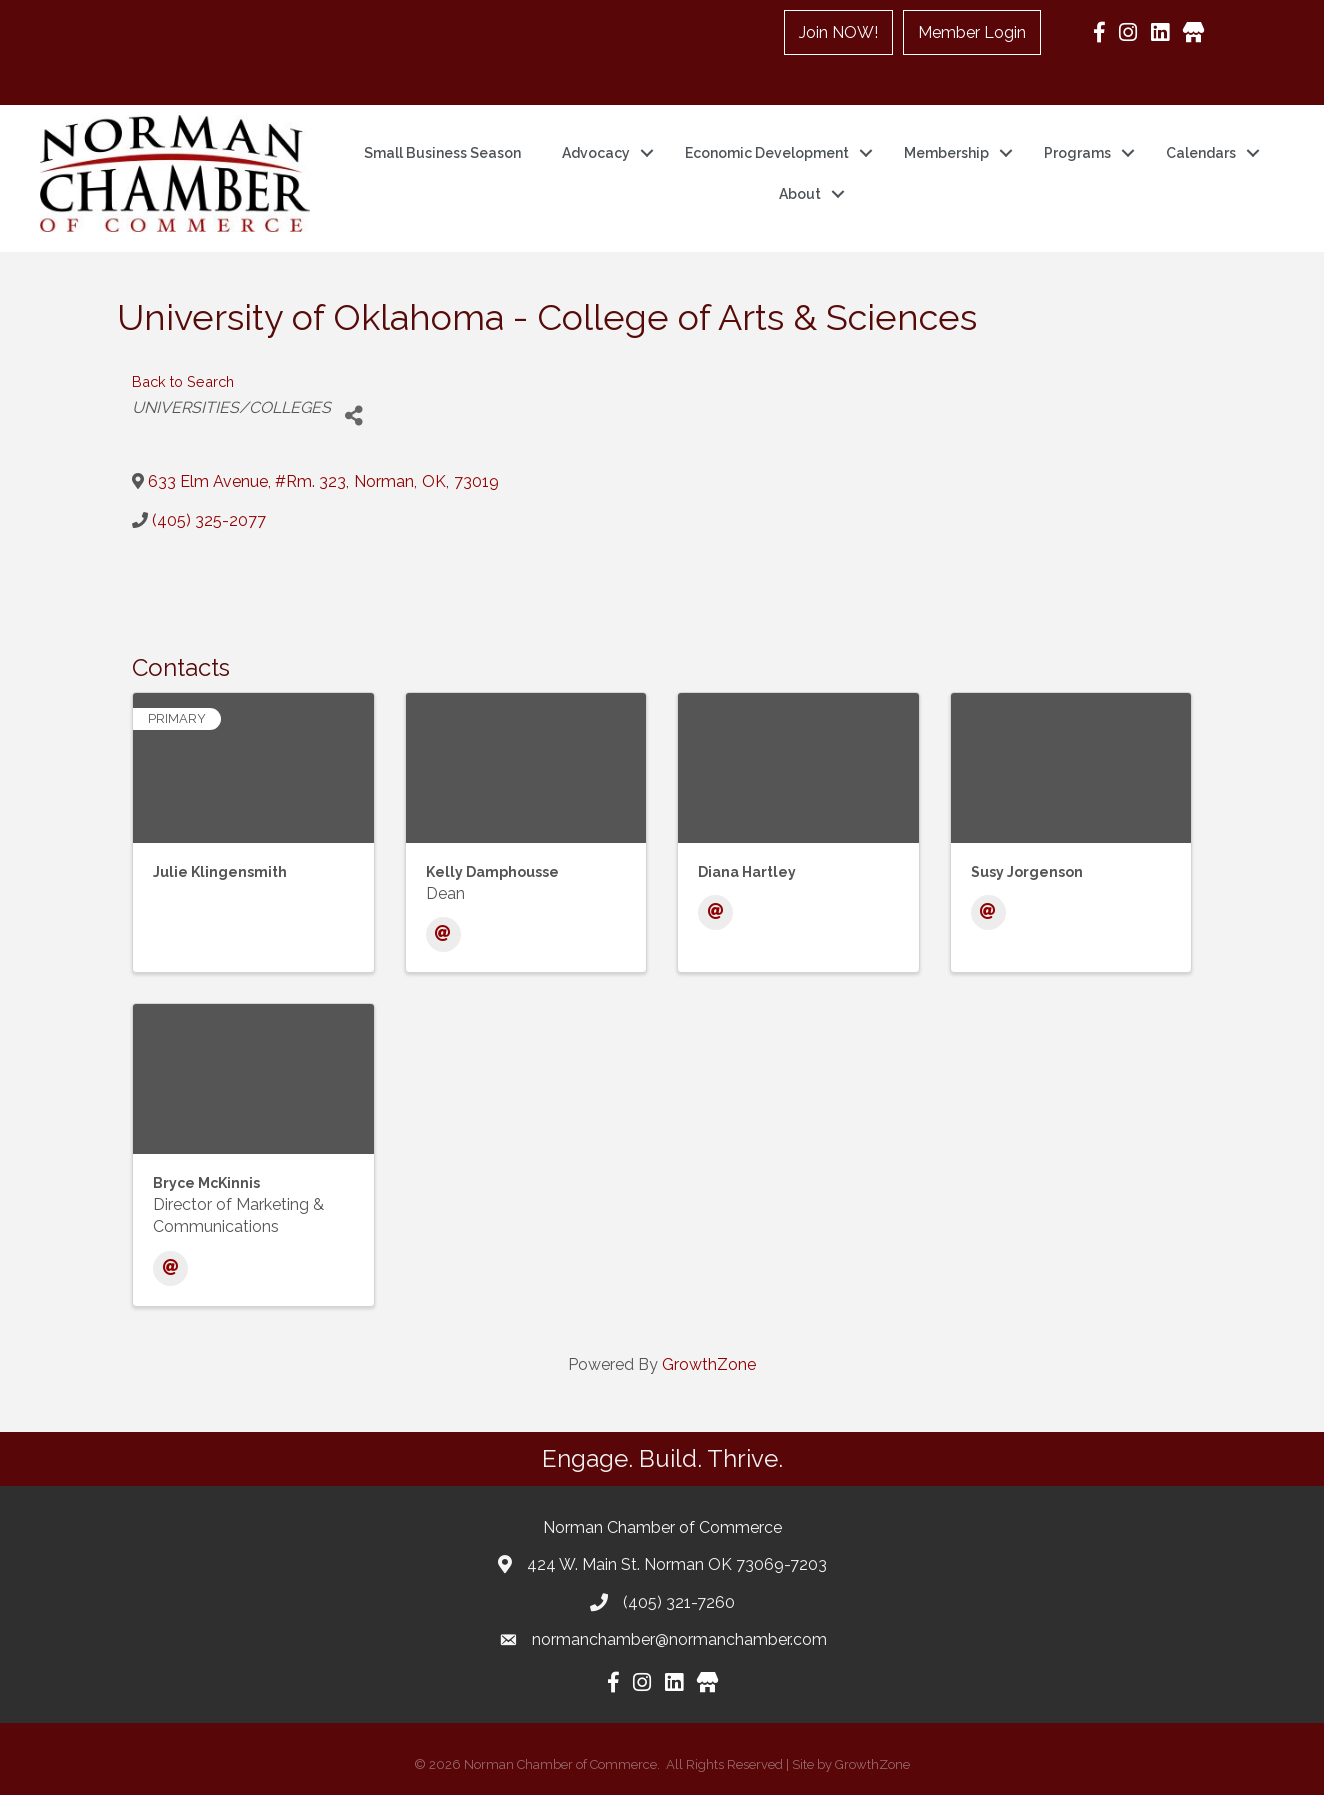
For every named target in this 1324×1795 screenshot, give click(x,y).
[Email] (443, 934)
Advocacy (596, 153)
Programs (1077, 153)
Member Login (972, 32)
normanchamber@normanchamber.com (679, 1639)
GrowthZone (709, 1364)
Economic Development (767, 153)
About (800, 194)
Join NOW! (838, 32)
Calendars (1201, 153)
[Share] (353, 415)
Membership (946, 153)
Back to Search (183, 381)
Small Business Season (442, 153)
